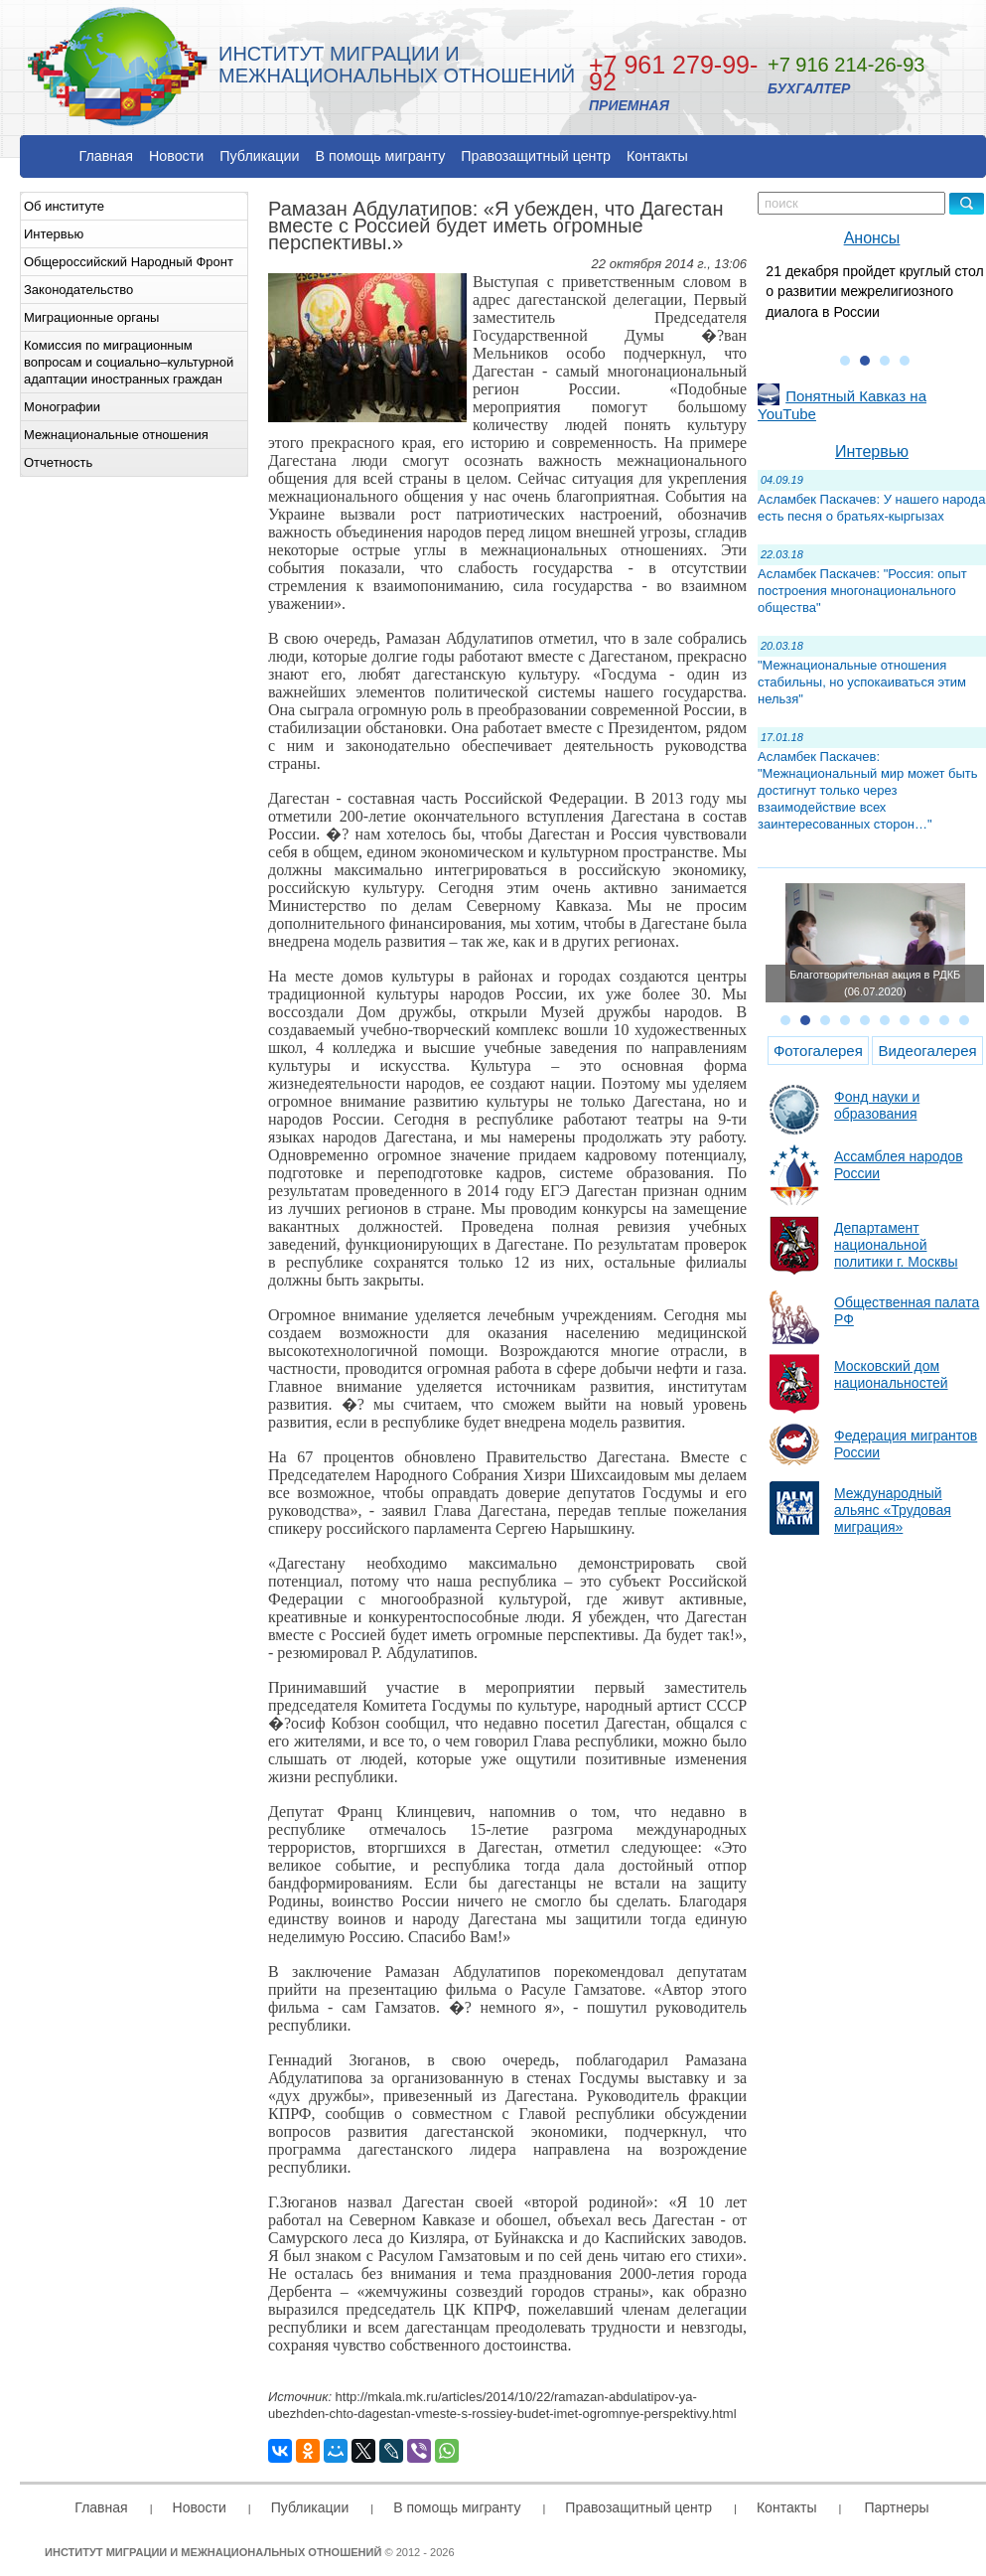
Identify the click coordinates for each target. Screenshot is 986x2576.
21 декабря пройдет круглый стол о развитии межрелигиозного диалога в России (874, 291)
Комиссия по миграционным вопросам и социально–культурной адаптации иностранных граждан (128, 362)
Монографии (62, 406)
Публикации (259, 156)
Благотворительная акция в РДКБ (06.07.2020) (874, 983)
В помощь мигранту (380, 156)
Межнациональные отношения (116, 434)
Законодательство (78, 289)
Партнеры (896, 2507)
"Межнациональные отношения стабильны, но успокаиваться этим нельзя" (862, 682)
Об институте (64, 206)
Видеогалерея (927, 1050)
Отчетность (58, 462)
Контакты (657, 156)
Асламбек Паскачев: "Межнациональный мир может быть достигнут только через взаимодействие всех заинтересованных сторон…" (868, 790)
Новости (176, 156)
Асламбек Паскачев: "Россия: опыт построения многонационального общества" (862, 590)
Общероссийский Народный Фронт (128, 261)
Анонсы (872, 237)
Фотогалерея (818, 1050)
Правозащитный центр (536, 156)
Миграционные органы (91, 317)
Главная (106, 156)
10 (964, 1020)
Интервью (53, 234)
